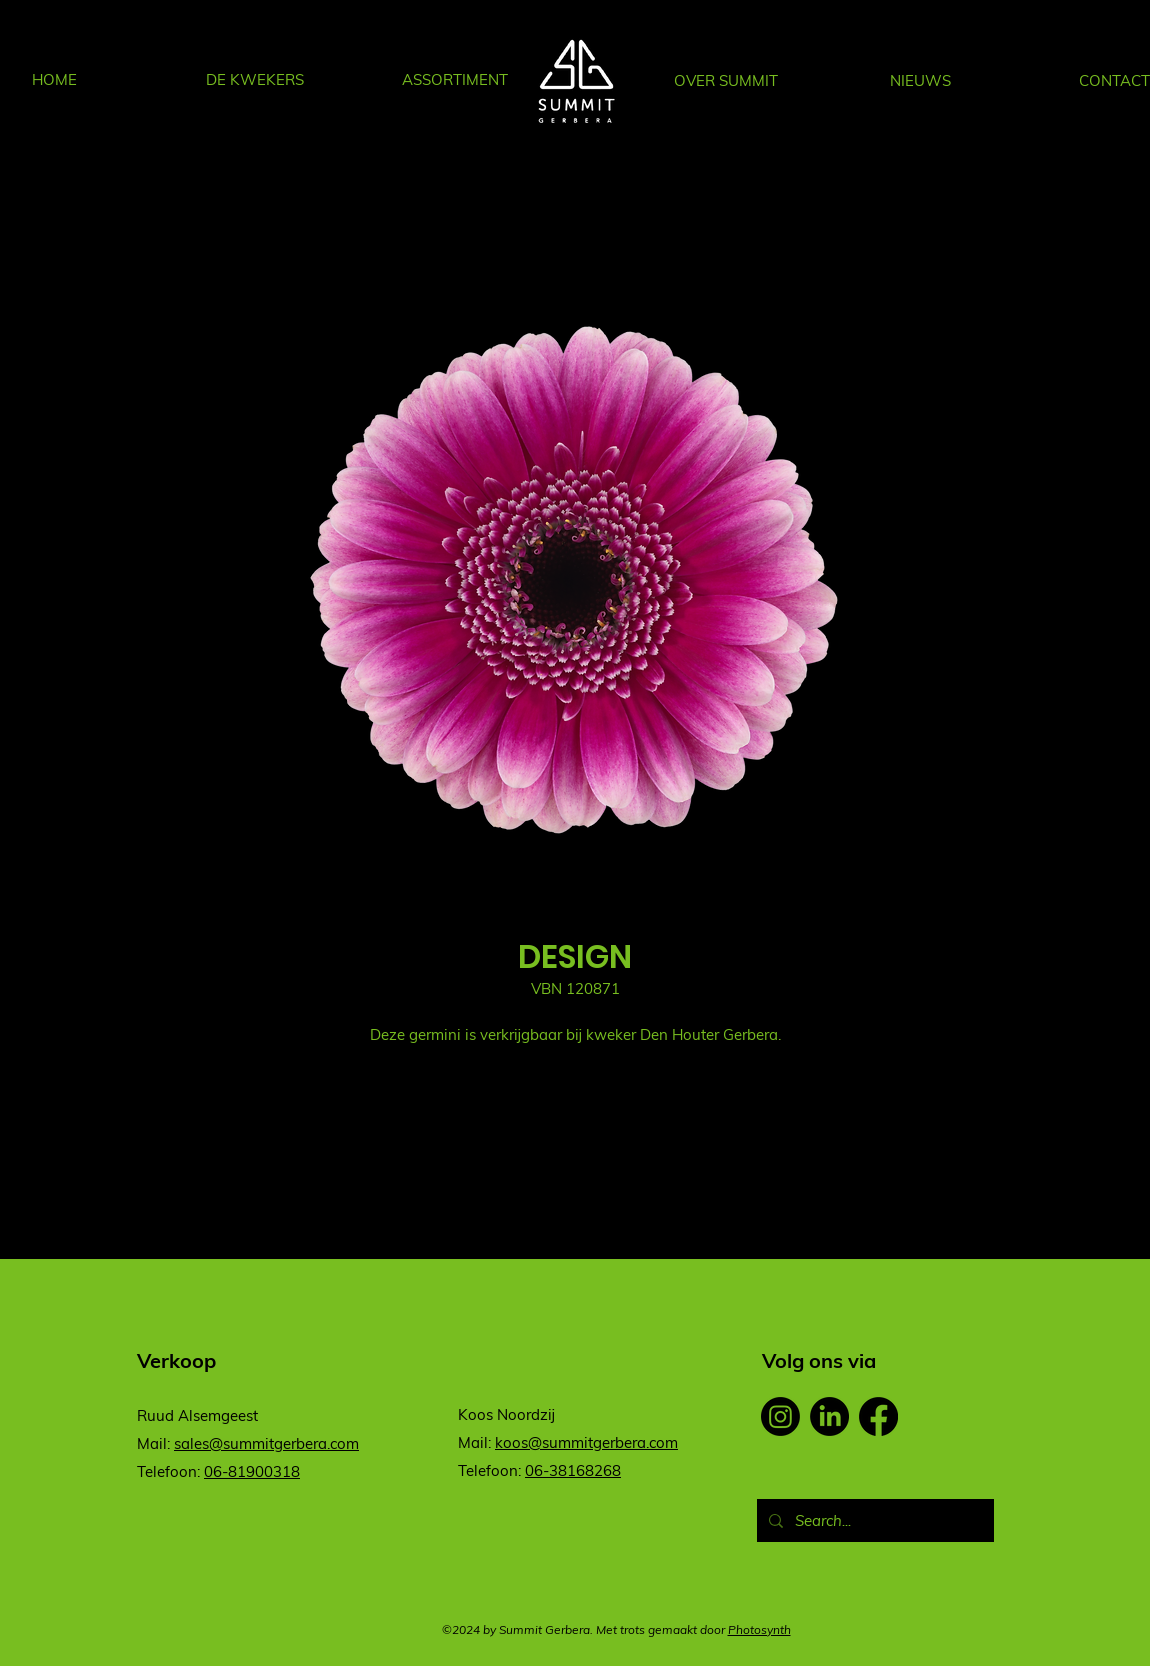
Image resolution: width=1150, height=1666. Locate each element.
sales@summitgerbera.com (266, 1443)
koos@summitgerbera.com (586, 1442)
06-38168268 (573, 1470)
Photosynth (759, 1629)
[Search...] (873, 1520)
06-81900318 (252, 1471)
